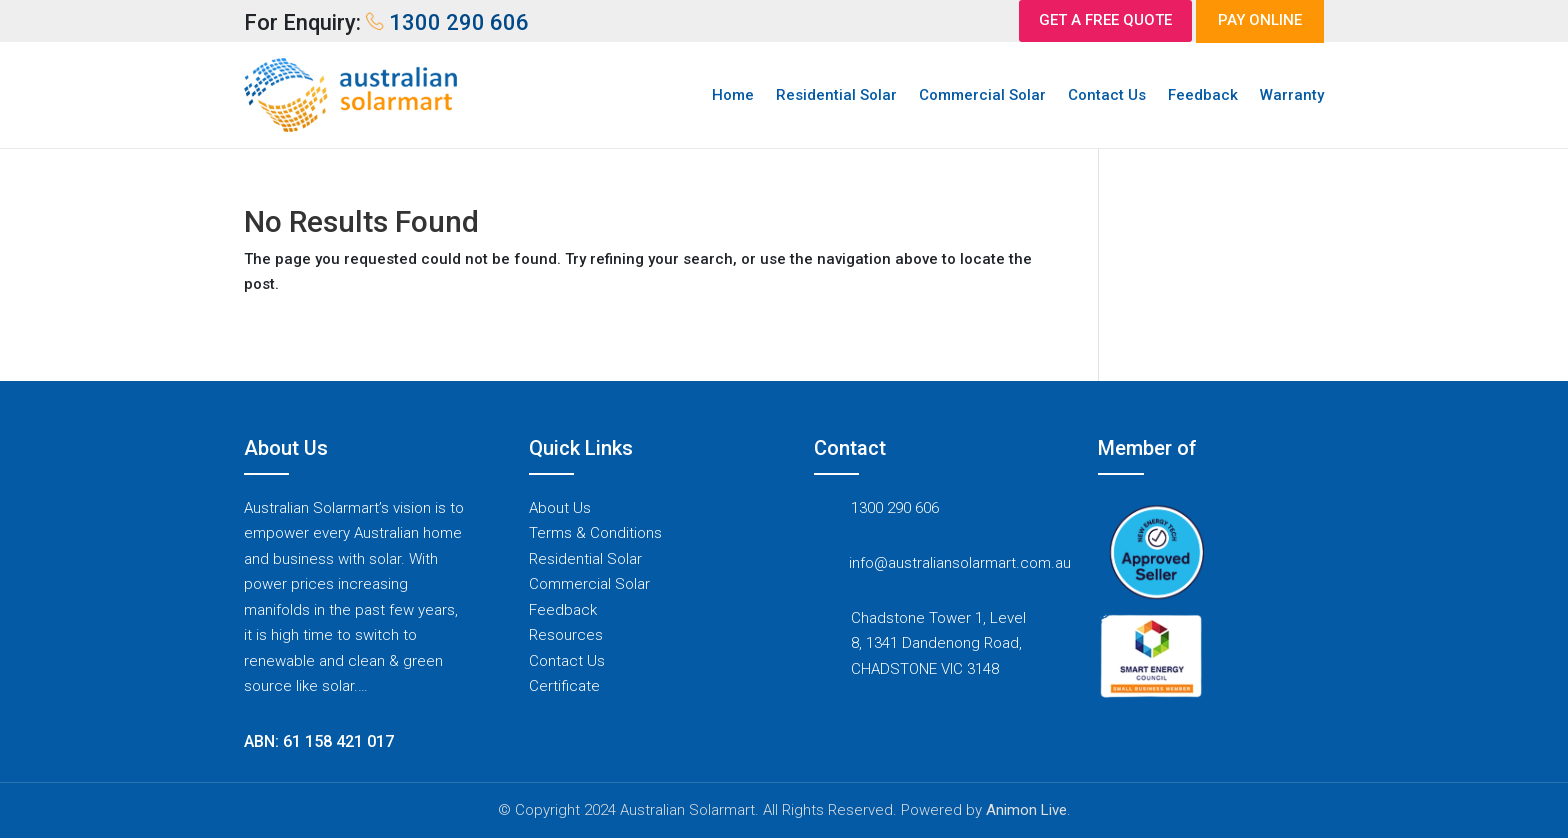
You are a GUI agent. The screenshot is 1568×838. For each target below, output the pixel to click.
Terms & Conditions (595, 533)
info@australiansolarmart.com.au (960, 563)
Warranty (1292, 95)
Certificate (564, 686)
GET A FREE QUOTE (1105, 20)
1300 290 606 (895, 508)
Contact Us (1107, 95)
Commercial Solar (982, 95)
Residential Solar (836, 95)
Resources (566, 635)
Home (733, 95)
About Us (560, 508)
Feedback (1203, 95)
